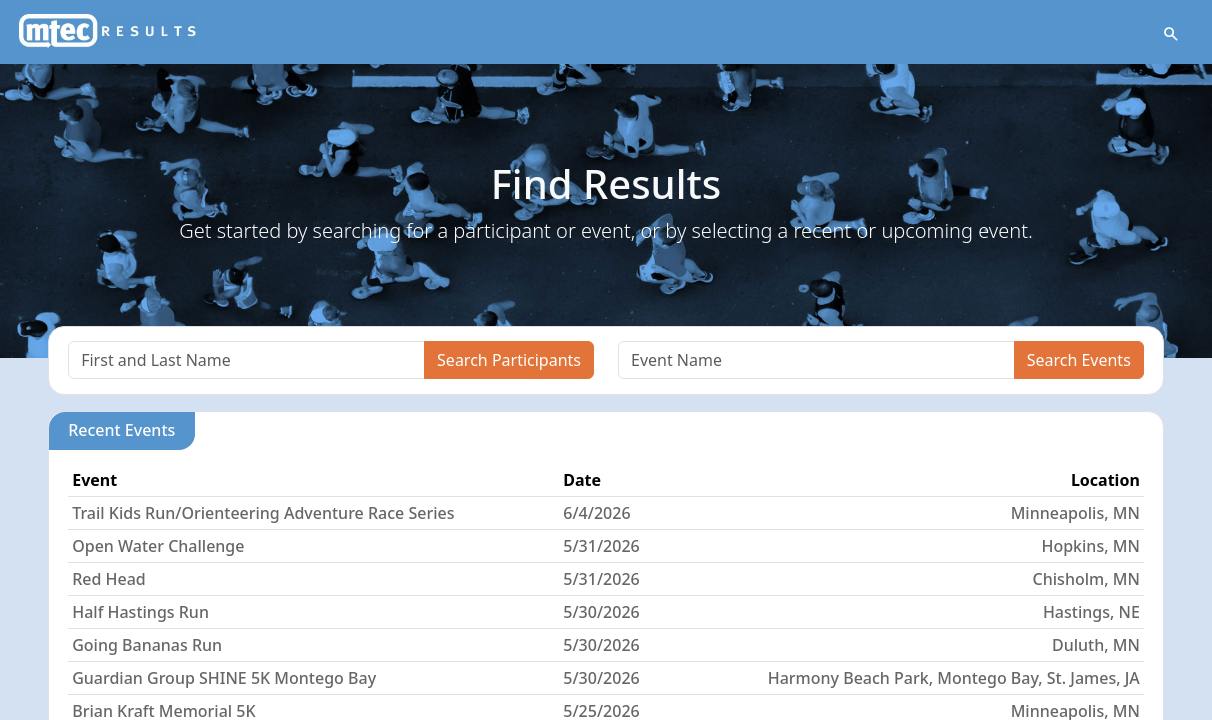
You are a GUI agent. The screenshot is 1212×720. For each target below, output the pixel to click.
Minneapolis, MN (1075, 513)
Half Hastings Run (140, 612)
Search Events (1079, 360)
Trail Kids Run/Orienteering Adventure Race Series (263, 513)
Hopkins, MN (1090, 546)
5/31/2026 (601, 546)
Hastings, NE (1091, 612)
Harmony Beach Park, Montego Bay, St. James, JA (954, 678)
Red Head (109, 579)
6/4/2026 (596, 513)
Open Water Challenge (158, 546)
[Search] (246, 360)
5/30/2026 (601, 612)
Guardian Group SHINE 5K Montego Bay (224, 678)
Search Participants (509, 360)
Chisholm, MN (1086, 579)
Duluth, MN (1096, 645)
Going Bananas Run (147, 645)
